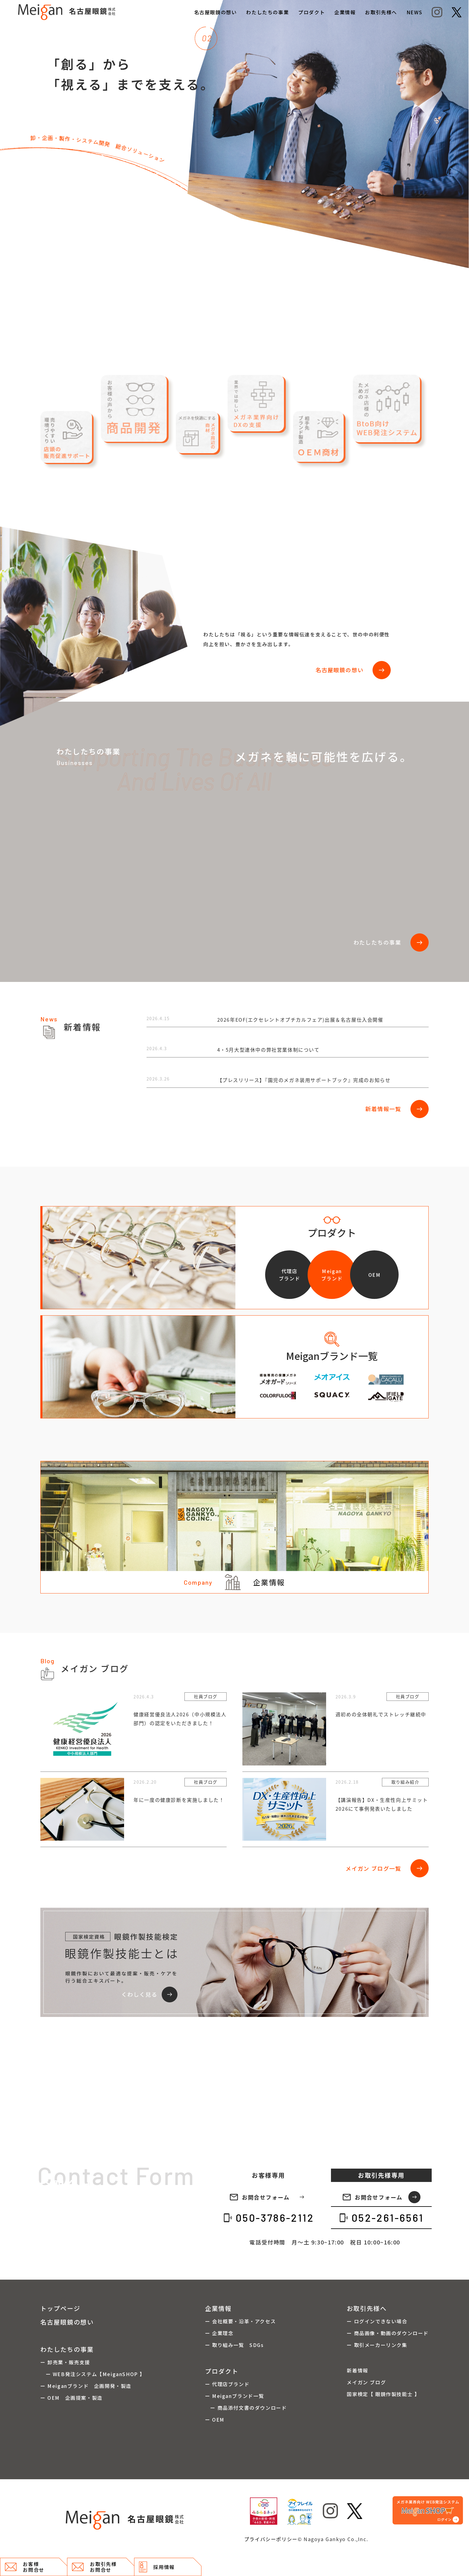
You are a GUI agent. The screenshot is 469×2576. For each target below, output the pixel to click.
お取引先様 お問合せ (94, 2566)
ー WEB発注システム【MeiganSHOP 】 (92, 2374)
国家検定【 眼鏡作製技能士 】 (383, 2394)
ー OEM (214, 2419)
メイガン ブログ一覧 (387, 1868)
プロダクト (311, 12)
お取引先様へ (381, 12)
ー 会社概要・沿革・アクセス (240, 2321)
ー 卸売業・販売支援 (65, 2362)
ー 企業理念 (219, 2333)
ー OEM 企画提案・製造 (71, 2397)
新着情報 (357, 2370)
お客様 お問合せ (24, 2566)
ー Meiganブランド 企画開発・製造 (85, 2385)
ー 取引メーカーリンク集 (377, 2344)
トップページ (60, 2308)
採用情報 (157, 2566)
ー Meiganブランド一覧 (234, 2395)
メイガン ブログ (366, 2382)
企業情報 (345, 12)
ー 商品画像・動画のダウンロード (388, 2333)
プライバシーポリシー (271, 2539)
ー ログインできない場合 (377, 2321)
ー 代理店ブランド (227, 2384)
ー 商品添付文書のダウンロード (246, 2407)
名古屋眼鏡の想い (215, 12)
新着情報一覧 (397, 1109)
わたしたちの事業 (267, 12)
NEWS (414, 12)
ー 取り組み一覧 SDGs (234, 2344)
